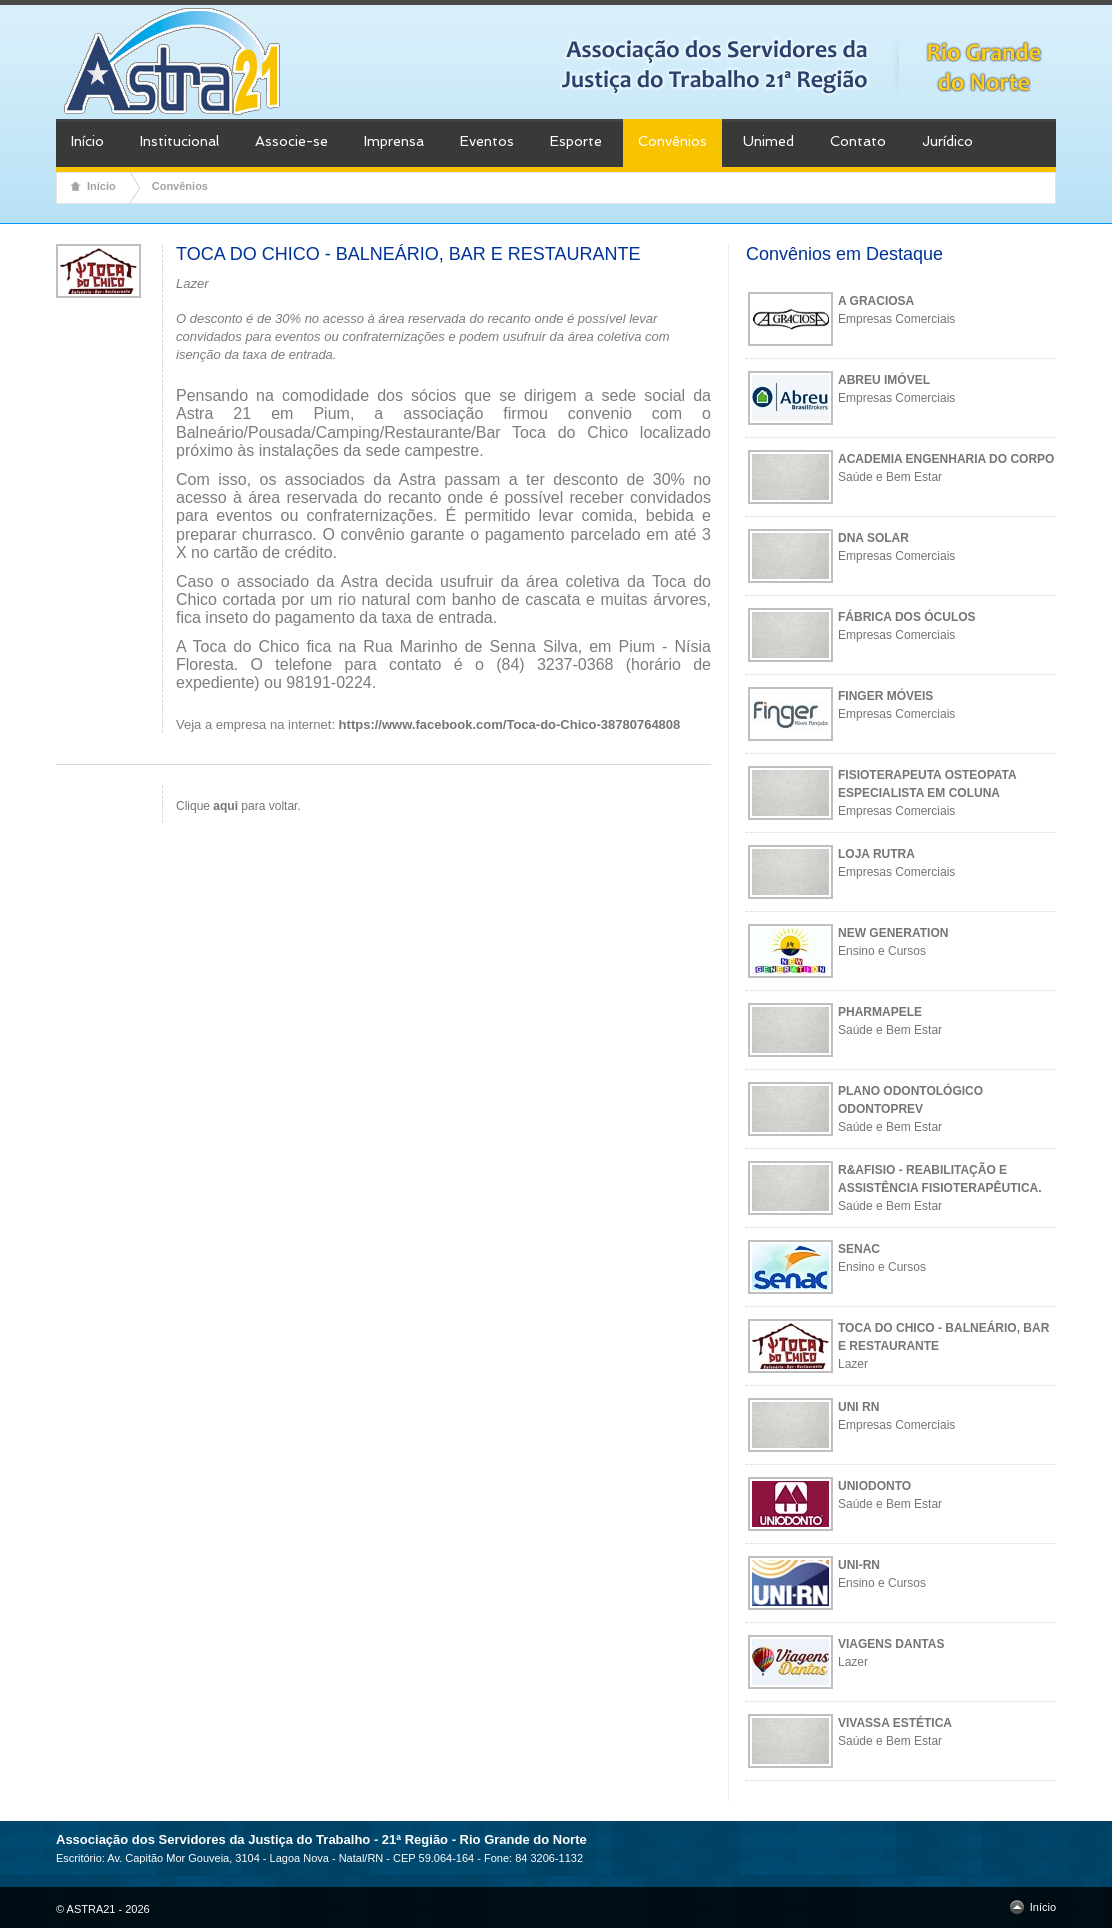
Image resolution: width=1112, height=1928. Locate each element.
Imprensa (394, 141)
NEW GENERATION (893, 933)
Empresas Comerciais (896, 319)
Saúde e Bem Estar (890, 477)
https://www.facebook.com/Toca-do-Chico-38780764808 (510, 724)
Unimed (768, 141)
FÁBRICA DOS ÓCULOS (907, 617)
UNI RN (858, 1407)
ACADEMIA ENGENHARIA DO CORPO (946, 459)
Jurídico (947, 141)
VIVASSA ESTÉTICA (895, 1723)
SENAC (859, 1249)
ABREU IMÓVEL (884, 380)
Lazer (853, 1364)
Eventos (487, 141)
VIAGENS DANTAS (891, 1644)
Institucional (179, 141)
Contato (858, 141)
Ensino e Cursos (882, 951)
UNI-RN (859, 1565)
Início (87, 141)
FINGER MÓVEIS (885, 696)
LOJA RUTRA (876, 854)
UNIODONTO (874, 1486)
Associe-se (291, 141)
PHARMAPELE (880, 1012)
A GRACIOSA (876, 301)
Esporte (576, 141)
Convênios (672, 141)
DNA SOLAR (873, 538)
